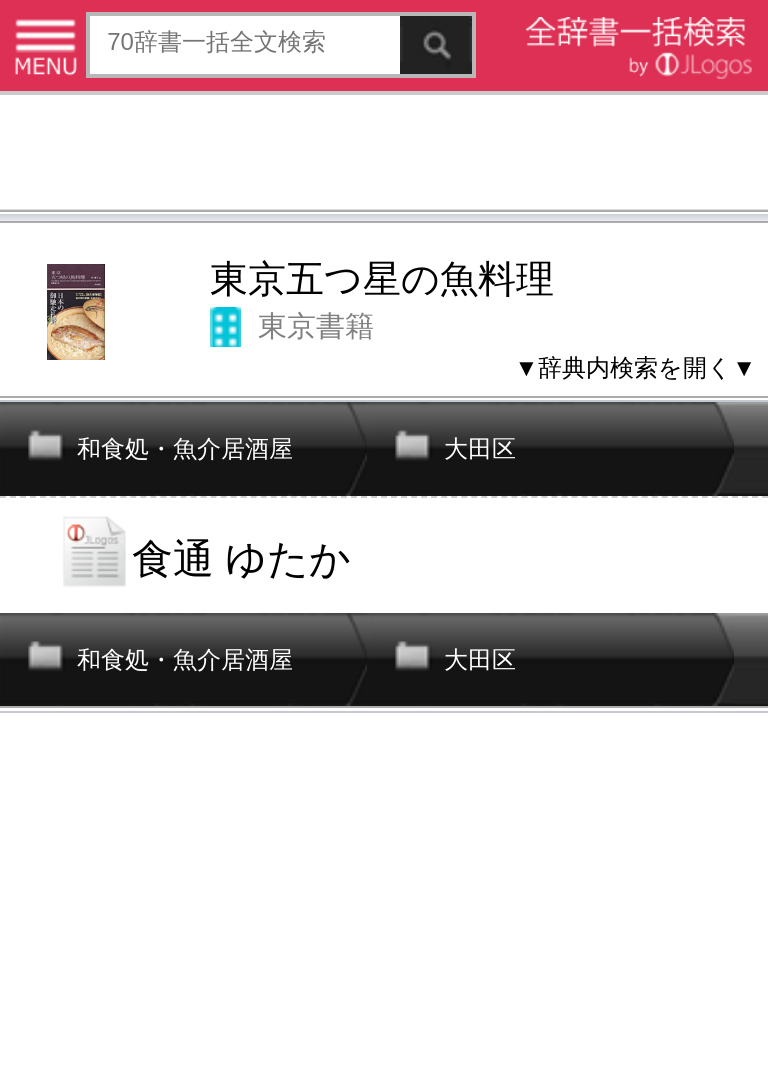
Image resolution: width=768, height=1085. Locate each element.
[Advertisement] (384, 155)
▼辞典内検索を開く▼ (635, 367)
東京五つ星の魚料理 (382, 279)
